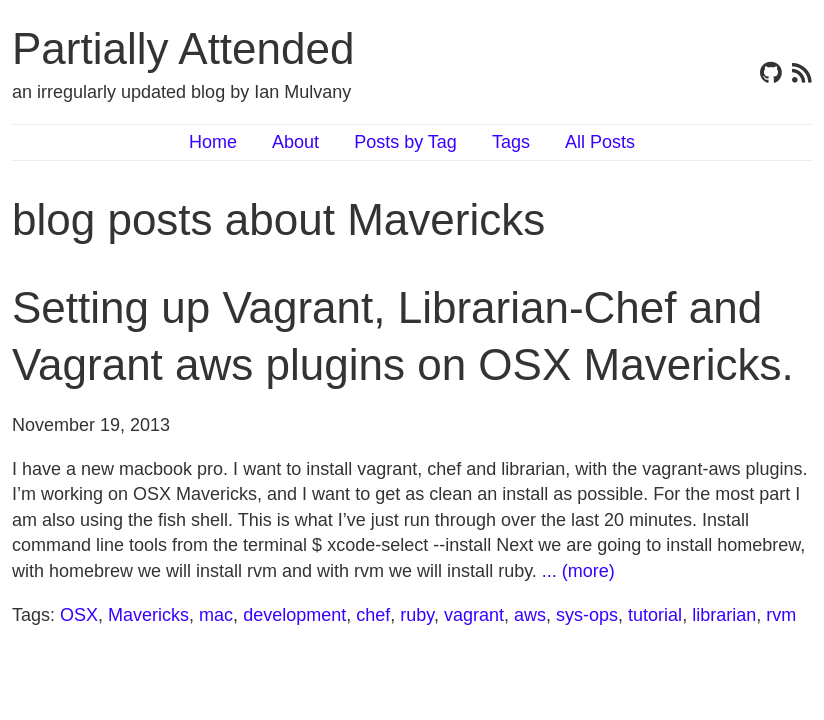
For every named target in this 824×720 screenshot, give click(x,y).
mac (216, 615)
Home (213, 142)
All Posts (600, 142)
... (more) (578, 571)
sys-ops (587, 615)
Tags (511, 142)
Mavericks (148, 615)
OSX (79, 615)
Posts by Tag (405, 142)
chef (373, 615)
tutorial (655, 615)
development (294, 615)
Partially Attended (183, 48)
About (295, 142)
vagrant (474, 615)
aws (530, 615)
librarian (724, 615)
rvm (781, 615)
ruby (417, 615)
